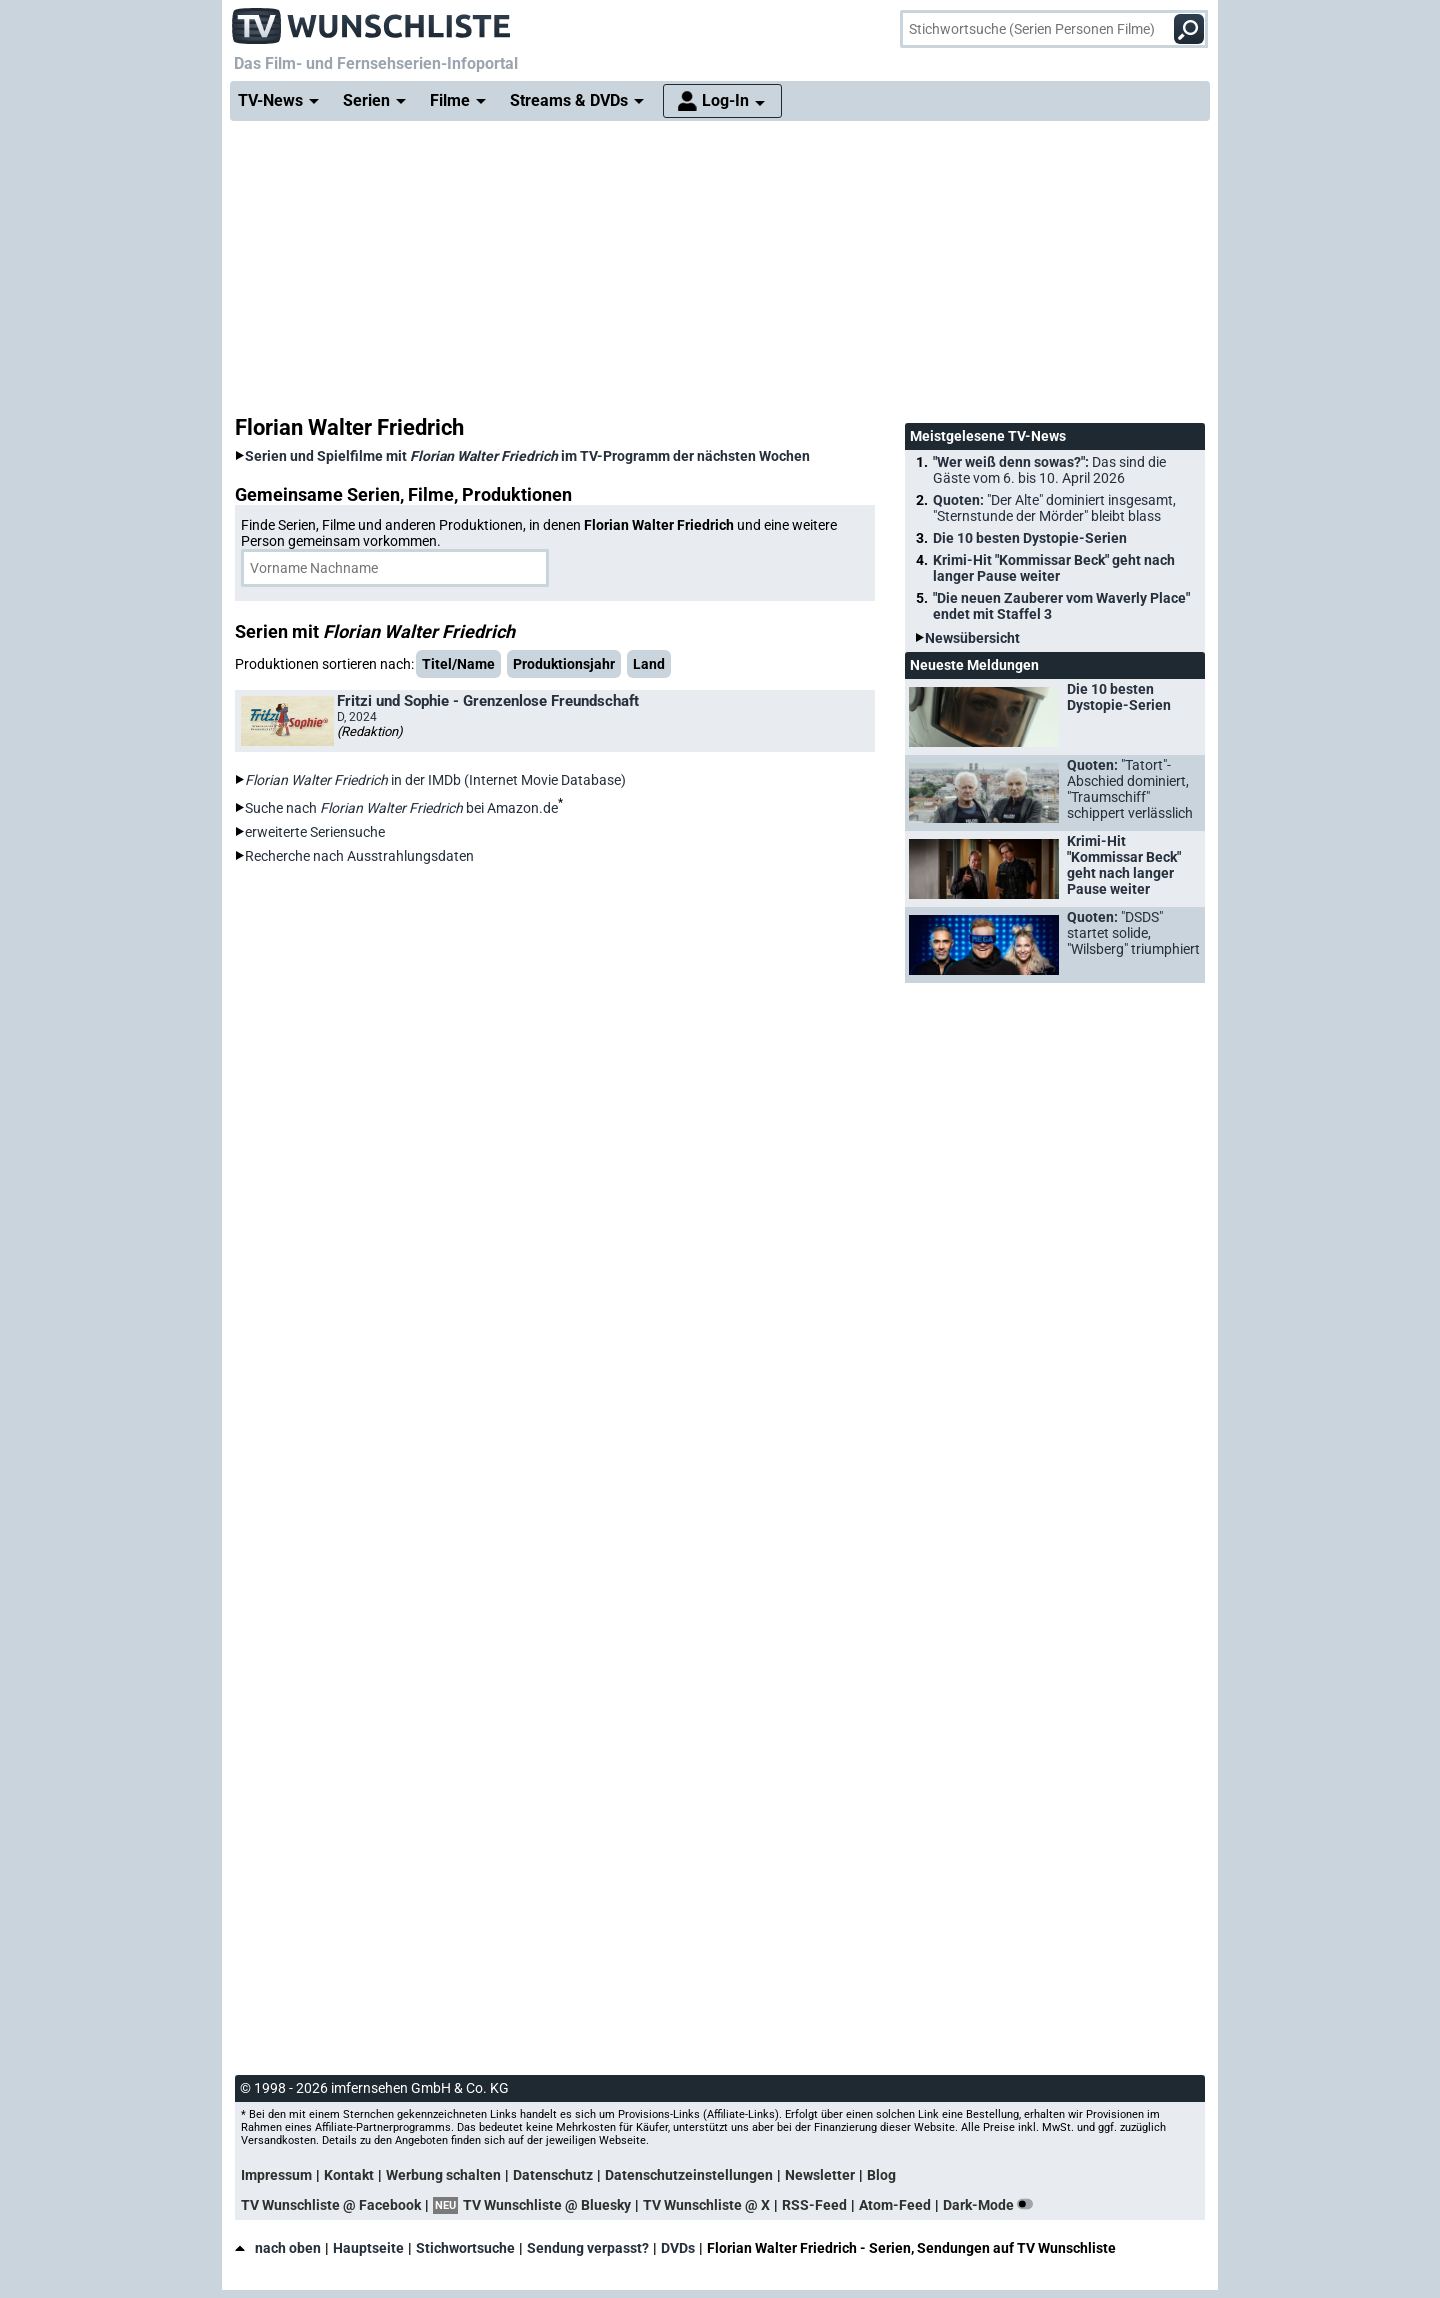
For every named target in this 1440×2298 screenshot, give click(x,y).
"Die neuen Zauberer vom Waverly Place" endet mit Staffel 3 (1061, 606)
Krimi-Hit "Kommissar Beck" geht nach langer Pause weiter (1054, 568)
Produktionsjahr (564, 664)
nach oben (278, 2248)
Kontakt (349, 2175)
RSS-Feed (814, 2205)
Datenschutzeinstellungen (689, 2175)
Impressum (276, 2175)
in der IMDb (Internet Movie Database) (435, 780)
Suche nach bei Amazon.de (401, 808)
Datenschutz (553, 2175)
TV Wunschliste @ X (706, 2205)
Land (649, 664)
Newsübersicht (972, 638)
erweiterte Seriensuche (315, 832)
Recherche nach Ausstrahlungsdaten (359, 856)
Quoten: (1054, 508)
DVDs (678, 2248)
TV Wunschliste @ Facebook (331, 2205)
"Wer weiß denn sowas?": (1049, 470)
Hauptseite (368, 2248)
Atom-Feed (895, 2205)
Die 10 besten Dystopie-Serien (1030, 538)
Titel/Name (458, 664)
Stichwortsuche (465, 2248)
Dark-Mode (992, 2205)
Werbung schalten (443, 2175)
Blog (881, 2175)
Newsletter (820, 2175)
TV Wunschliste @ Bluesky (547, 2205)
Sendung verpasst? (588, 2248)
